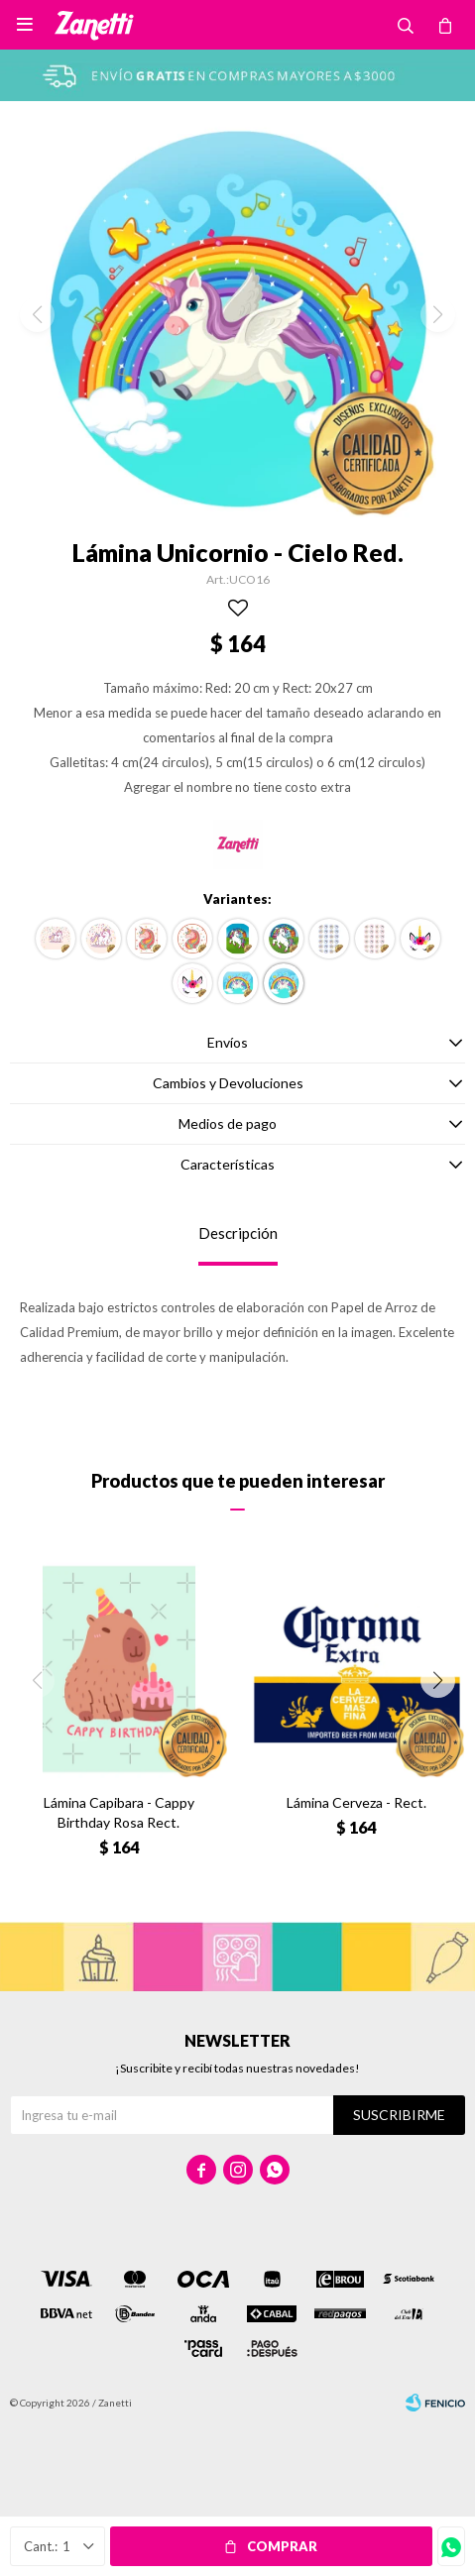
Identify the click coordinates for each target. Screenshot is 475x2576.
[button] (437, 1680)
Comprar (282, 2546)
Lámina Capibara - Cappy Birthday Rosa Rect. (119, 1812)
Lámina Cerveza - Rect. (356, 1802)
